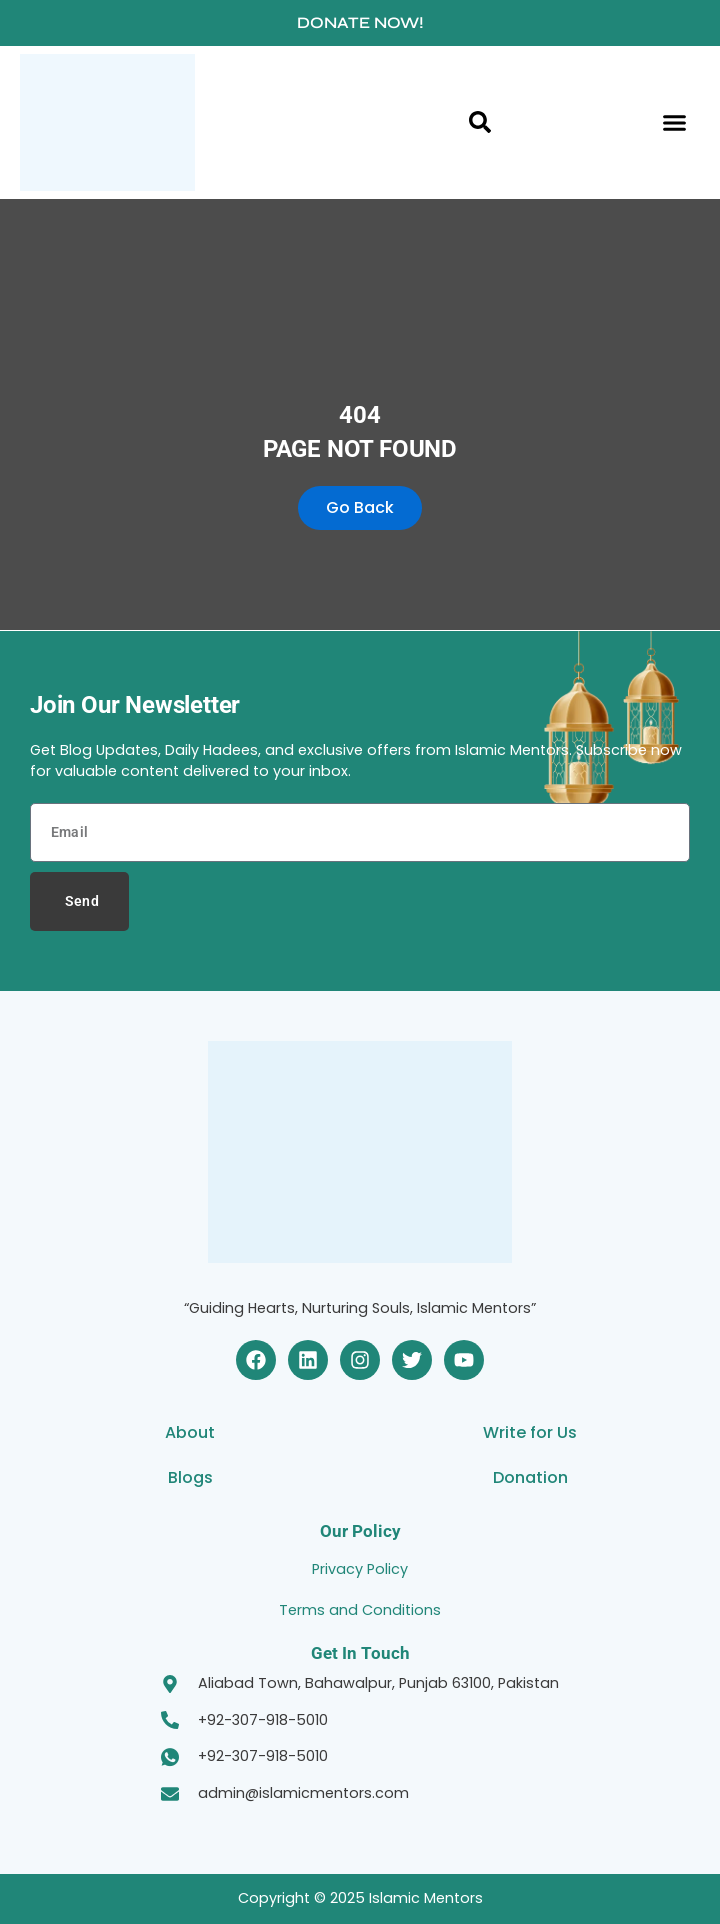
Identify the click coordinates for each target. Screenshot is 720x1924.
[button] (675, 123)
